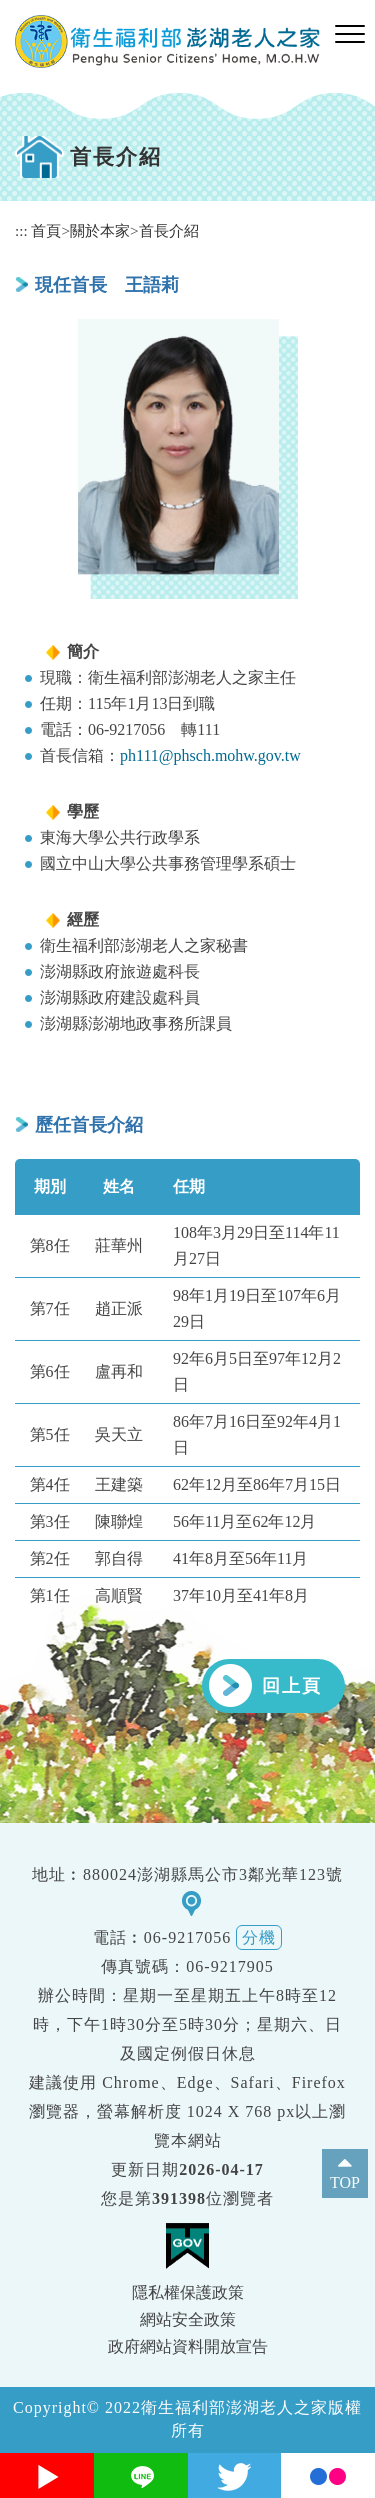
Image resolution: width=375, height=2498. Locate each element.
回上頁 (292, 1686)
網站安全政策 (188, 2319)
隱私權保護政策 (188, 2292)
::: (21, 230)
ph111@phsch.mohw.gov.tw (210, 755)
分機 (259, 1937)
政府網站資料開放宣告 (188, 2346)
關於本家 (100, 230)
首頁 (46, 230)
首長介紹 (169, 230)
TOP (345, 2182)
